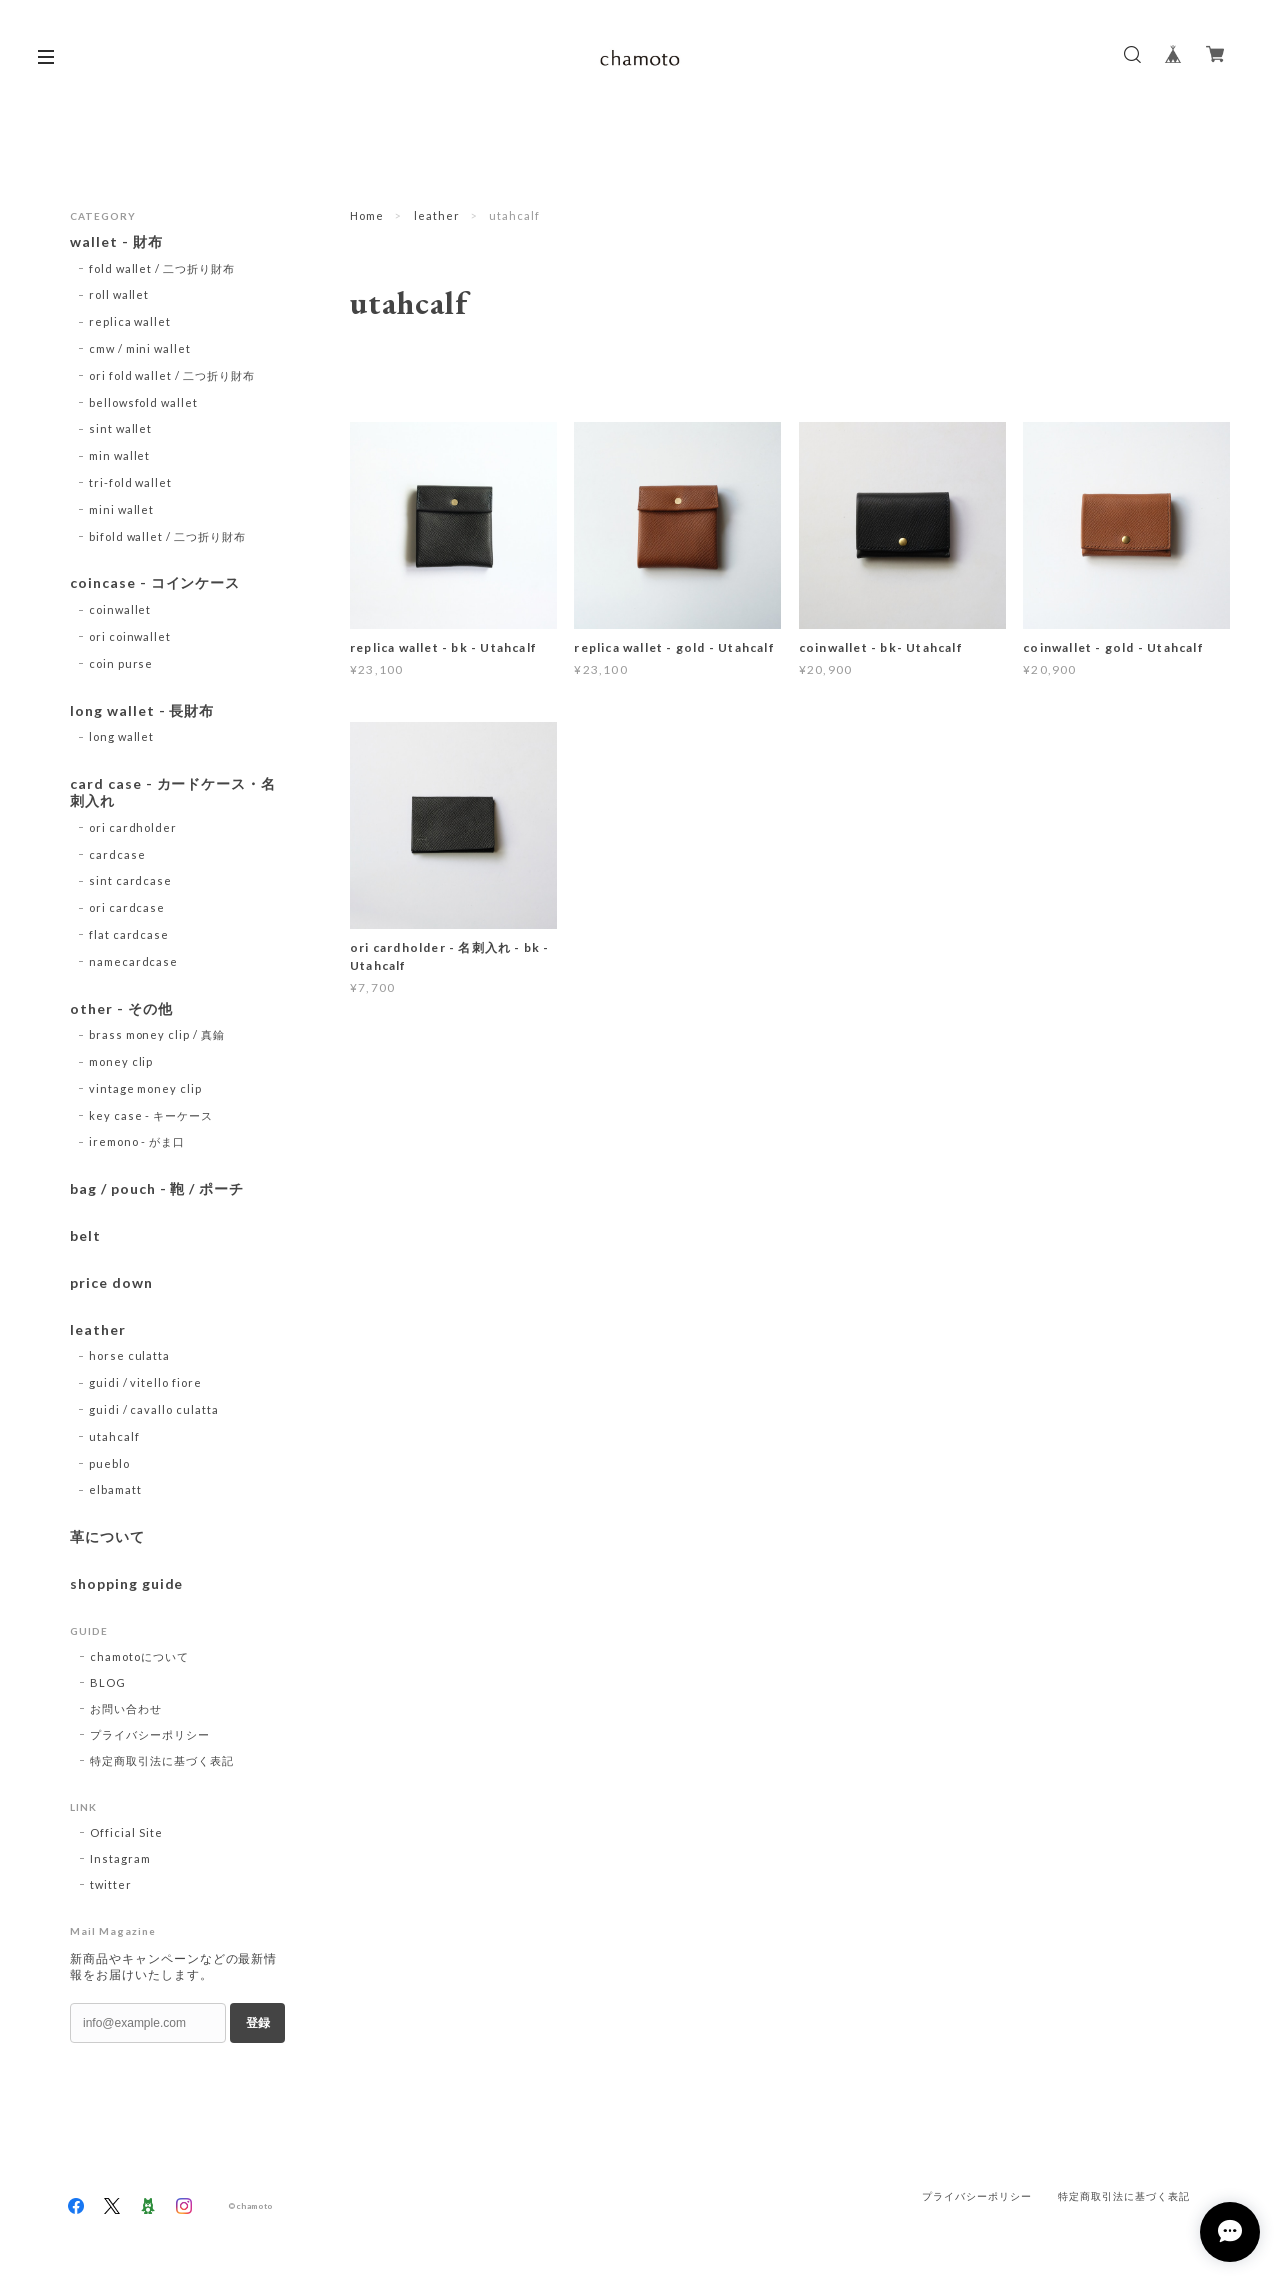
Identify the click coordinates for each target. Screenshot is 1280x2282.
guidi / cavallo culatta (154, 1409)
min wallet (120, 455)
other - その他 (121, 1009)
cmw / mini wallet (140, 348)
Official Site (126, 1832)
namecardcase (134, 961)
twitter (111, 1884)
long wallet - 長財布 (142, 711)
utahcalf (114, 1436)
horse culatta (129, 1355)
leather (437, 215)
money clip (121, 1061)
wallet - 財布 (124, 242)
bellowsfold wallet (143, 402)
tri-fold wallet (130, 482)
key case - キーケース (151, 1115)
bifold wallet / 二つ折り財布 (167, 536)
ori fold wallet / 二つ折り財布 (172, 375)
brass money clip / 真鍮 (157, 1034)
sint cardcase (130, 880)
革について (107, 1537)
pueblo (109, 1463)
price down (111, 1283)
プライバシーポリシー (150, 1734)
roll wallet (119, 294)
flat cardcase (129, 934)
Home (367, 215)
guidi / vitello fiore (145, 1382)
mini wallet (122, 509)
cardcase (117, 854)
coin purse (121, 663)
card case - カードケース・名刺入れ (173, 792)
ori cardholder (133, 827)
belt (85, 1236)
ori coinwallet (130, 636)
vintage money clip (145, 1088)
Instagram (120, 1858)
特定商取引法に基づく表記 (162, 1760)
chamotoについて (139, 1656)
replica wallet (130, 321)
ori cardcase (127, 907)
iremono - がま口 (137, 1141)
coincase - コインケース (155, 583)
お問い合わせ (126, 1708)
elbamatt (115, 1489)
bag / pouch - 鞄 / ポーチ (157, 1189)
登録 (258, 2023)
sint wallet (121, 428)
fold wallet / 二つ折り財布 (162, 268)
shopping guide (126, 1584)
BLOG (108, 1682)
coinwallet (120, 609)
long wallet (122, 736)
